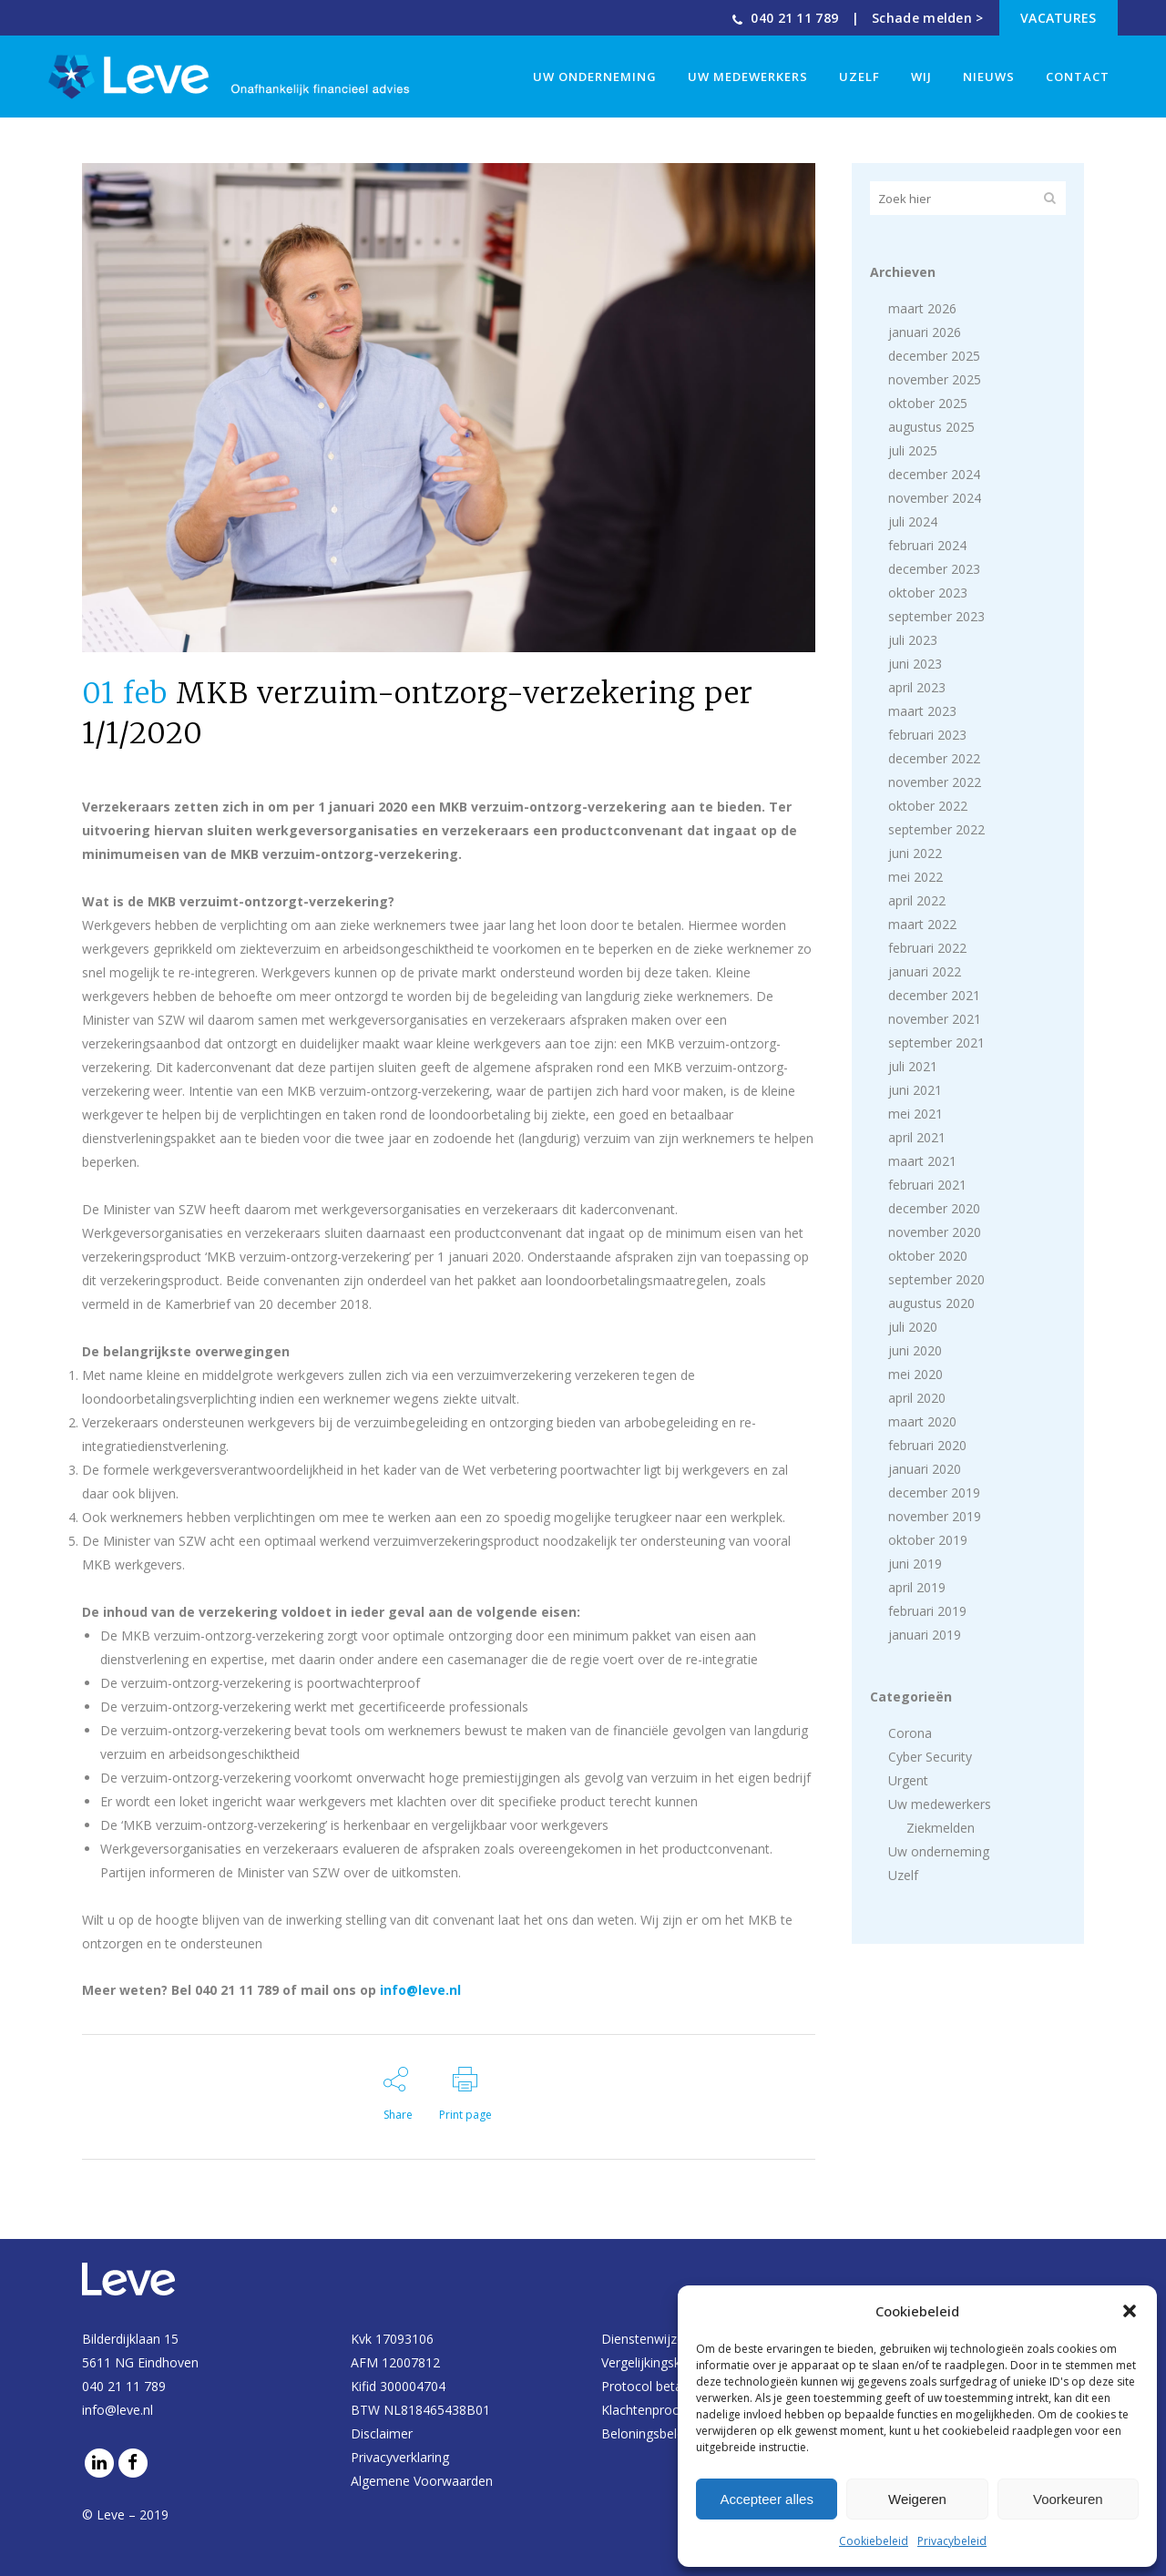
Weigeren (917, 2499)
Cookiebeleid (873, 2541)
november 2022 (934, 782)
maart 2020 (922, 1421)
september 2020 (936, 1279)
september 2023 (936, 616)
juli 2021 (912, 1066)
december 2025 (934, 355)
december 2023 (934, 569)
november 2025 (934, 379)
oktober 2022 (927, 805)
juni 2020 (915, 1350)
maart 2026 (922, 308)
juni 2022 (915, 853)
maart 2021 (922, 1161)
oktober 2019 (927, 1540)
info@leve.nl (420, 1989)
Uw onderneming (938, 1851)
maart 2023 (922, 711)
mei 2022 (915, 876)
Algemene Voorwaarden (422, 2480)
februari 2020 (927, 1445)
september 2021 (936, 1042)
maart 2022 (922, 924)
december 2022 (934, 758)
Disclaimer (382, 2433)
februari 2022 (927, 947)
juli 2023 (912, 640)
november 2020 (934, 1232)
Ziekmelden (940, 1827)
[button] (1129, 2311)
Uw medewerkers (939, 1804)
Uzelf (903, 1875)
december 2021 (934, 995)
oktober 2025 (927, 403)
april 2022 (917, 900)
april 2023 (917, 687)
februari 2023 (927, 734)
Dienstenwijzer (645, 2338)
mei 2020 (915, 1374)
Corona (910, 1733)
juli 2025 (912, 450)
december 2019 (934, 1492)
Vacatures (1058, 17)
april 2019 (917, 1587)
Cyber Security (930, 1756)
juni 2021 (915, 1090)
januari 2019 (924, 1634)
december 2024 (934, 474)
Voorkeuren (1068, 2499)
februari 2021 (927, 1184)
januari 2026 (924, 332)
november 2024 (934, 497)
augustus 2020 (931, 1303)
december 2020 (934, 1208)
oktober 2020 (927, 1255)
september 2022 (936, 829)
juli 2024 (912, 521)
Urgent (908, 1780)
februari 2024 (927, 545)
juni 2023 (915, 663)
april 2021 (917, 1137)
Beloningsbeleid (647, 2433)
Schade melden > (928, 17)
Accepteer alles (766, 2499)
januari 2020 (924, 1468)
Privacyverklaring (400, 2457)
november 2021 (934, 1018)
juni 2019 (915, 1563)
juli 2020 (912, 1326)
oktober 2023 (927, 592)
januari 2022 (924, 971)
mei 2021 (915, 1113)
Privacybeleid (952, 2541)
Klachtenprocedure (656, 2409)
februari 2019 (927, 1611)
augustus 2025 (931, 426)
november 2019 (934, 1516)
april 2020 (917, 1397)
